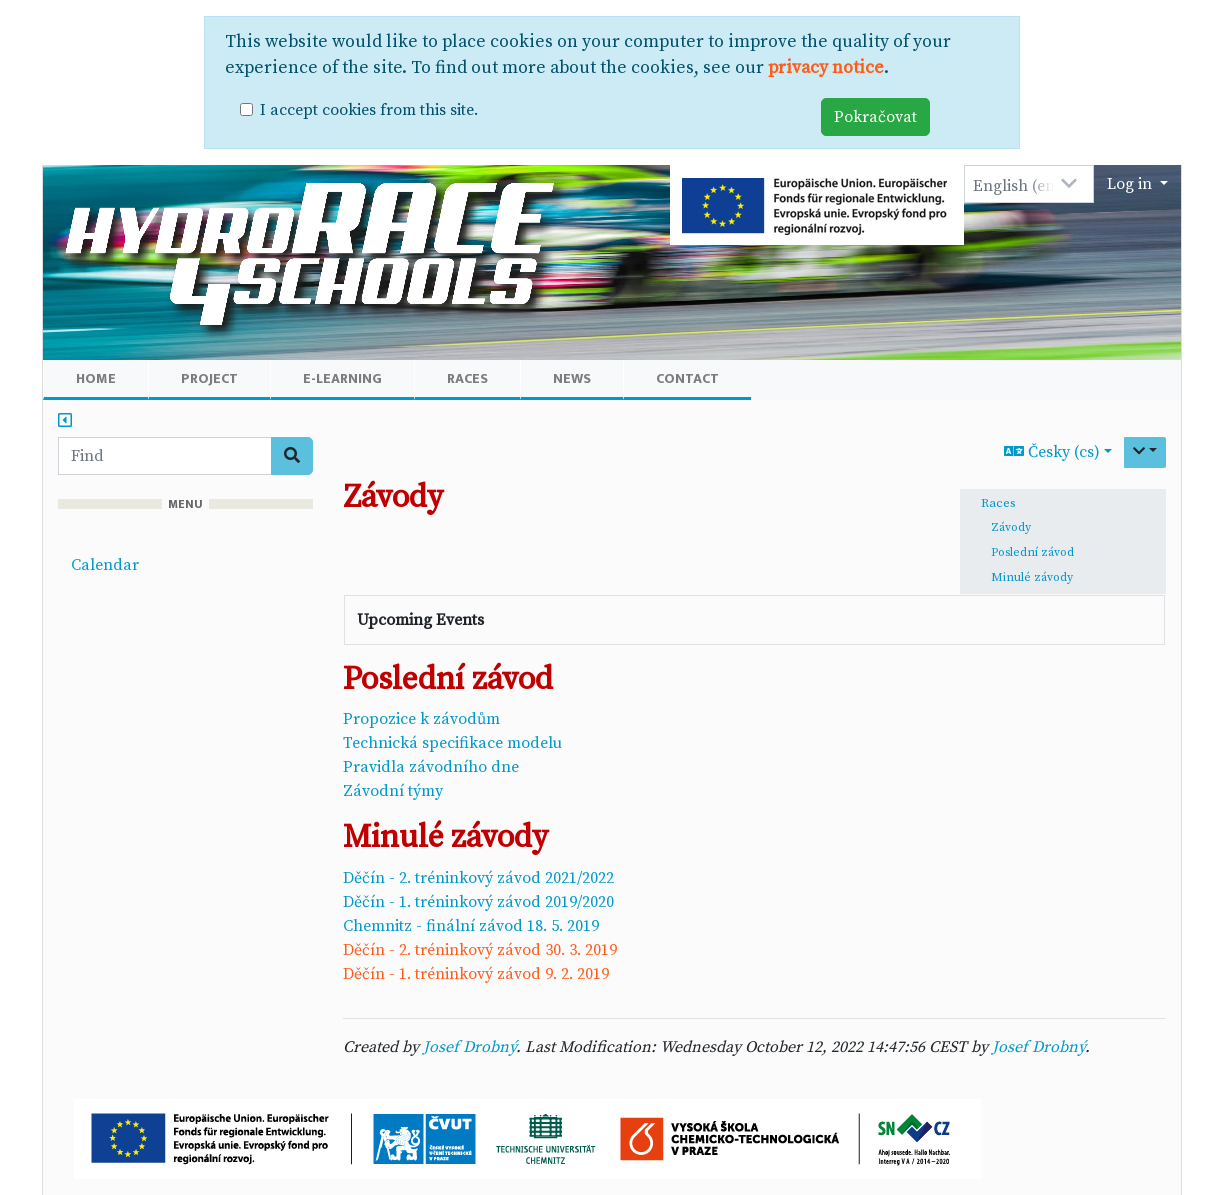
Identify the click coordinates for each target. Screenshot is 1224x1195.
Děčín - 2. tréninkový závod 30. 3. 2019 (480, 950)
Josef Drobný (469, 1047)
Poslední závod (1032, 552)
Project (209, 378)
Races (467, 378)
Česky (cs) (1052, 452)
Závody (1011, 527)
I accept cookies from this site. (369, 110)
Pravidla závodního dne (431, 767)
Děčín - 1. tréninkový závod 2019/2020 (478, 902)
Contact (687, 378)
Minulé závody (1032, 577)
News (572, 378)
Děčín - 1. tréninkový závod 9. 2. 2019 (476, 974)
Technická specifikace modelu (452, 743)
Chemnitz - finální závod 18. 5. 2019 (471, 926)
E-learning (342, 378)
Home (96, 378)
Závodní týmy (393, 791)
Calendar (105, 565)
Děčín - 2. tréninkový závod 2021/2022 (478, 878)
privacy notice (826, 68)
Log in (1131, 184)
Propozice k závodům (421, 719)
